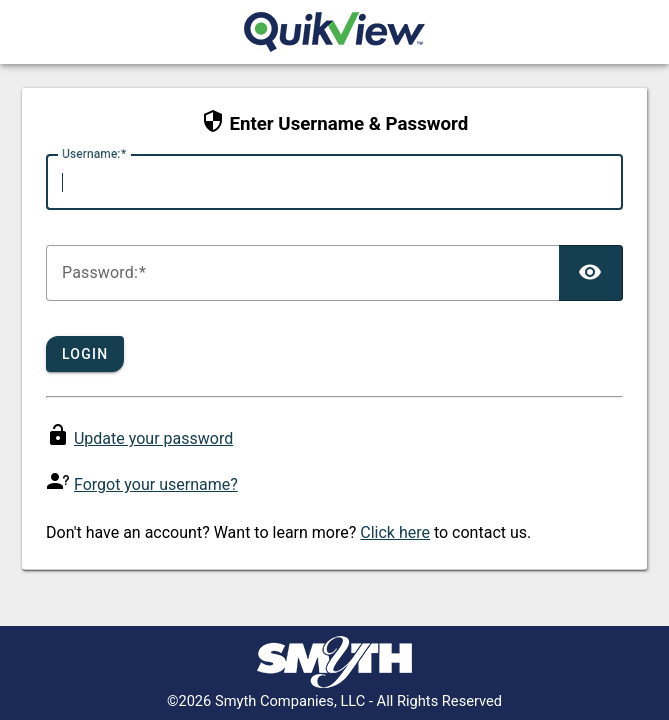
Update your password (153, 438)
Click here (395, 532)
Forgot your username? (156, 484)
